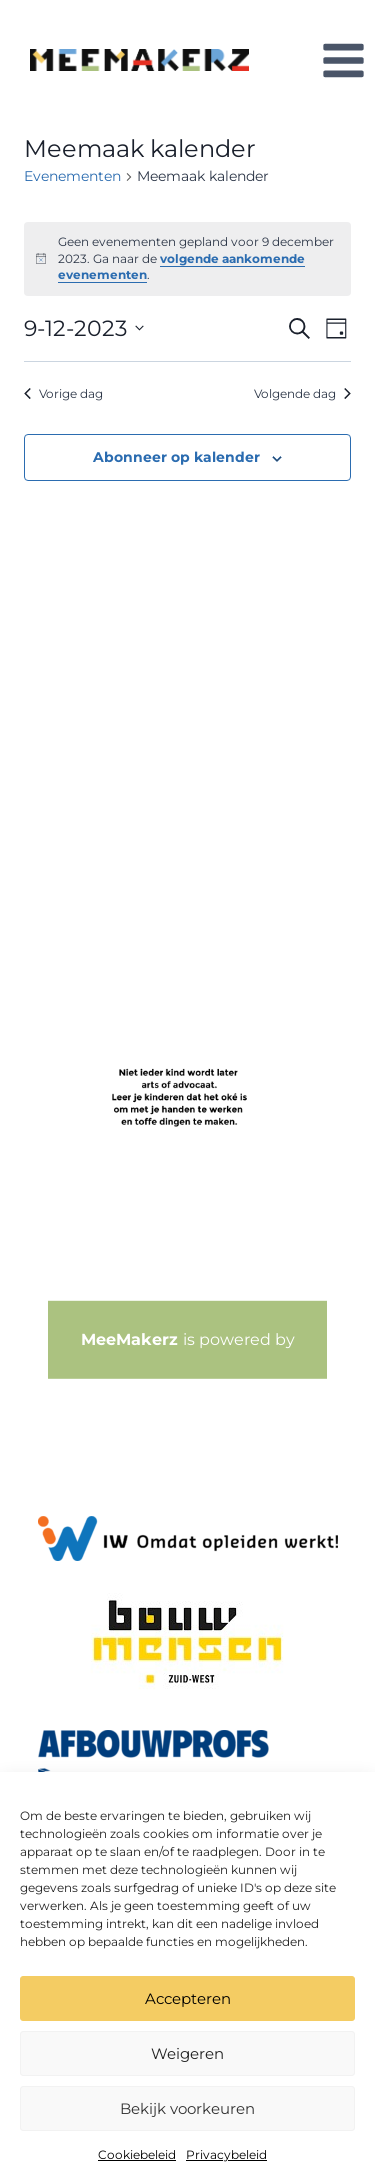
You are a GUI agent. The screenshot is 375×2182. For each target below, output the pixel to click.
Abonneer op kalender (176, 457)
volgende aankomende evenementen (181, 267)
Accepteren (188, 1998)
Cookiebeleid (137, 2154)
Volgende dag (302, 393)
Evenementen (72, 176)
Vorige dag (63, 393)
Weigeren (187, 2053)
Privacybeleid (226, 2154)
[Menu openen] (343, 60)
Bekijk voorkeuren (187, 2108)
